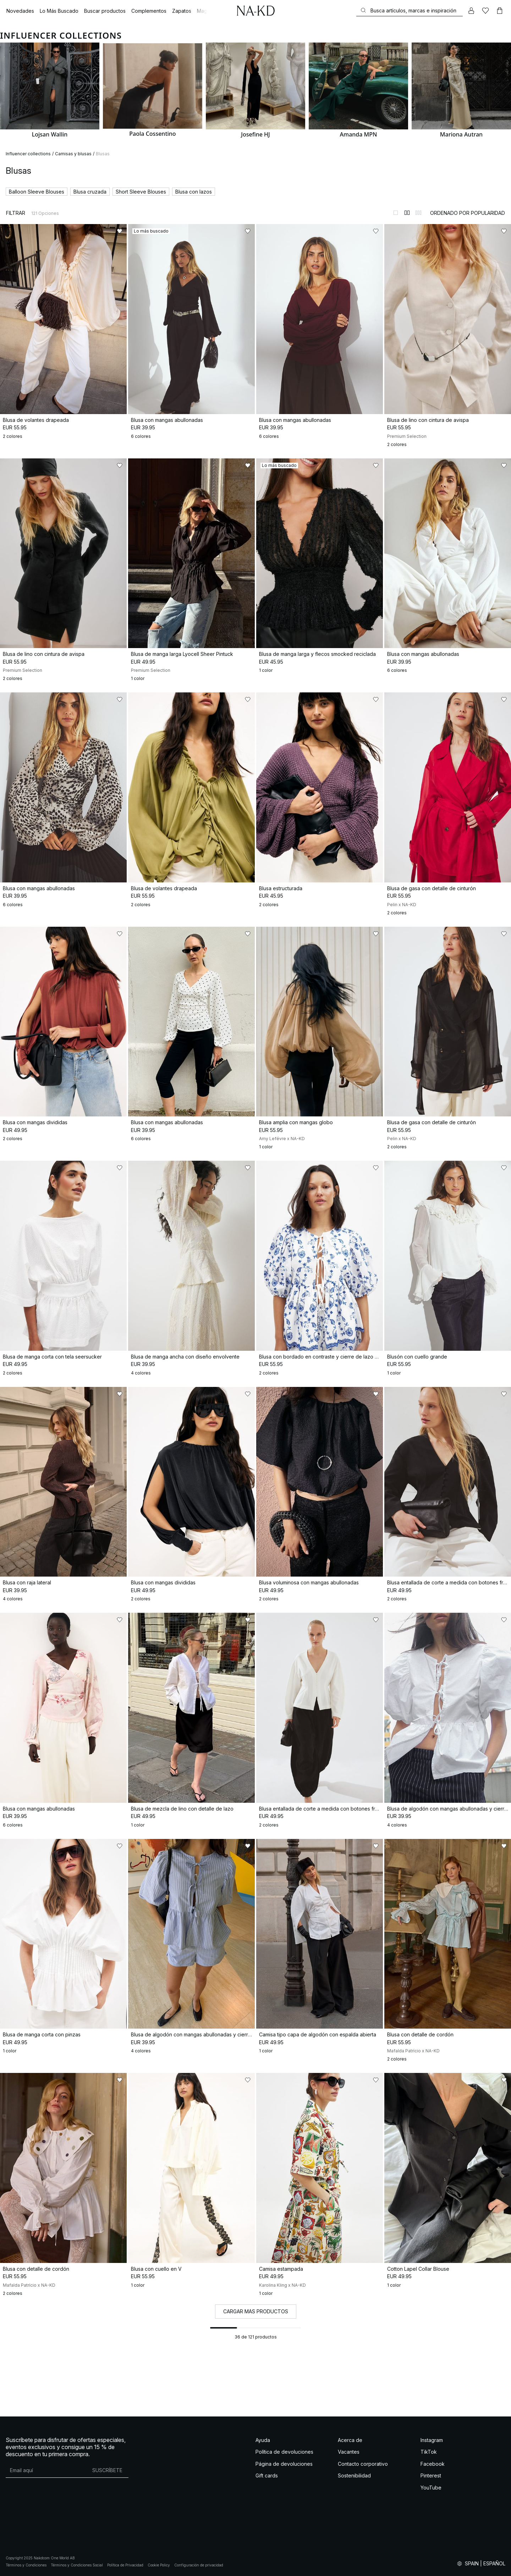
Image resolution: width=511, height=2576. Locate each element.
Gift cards (267, 2475)
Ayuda (263, 2440)
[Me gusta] (485, 10)
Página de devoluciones (284, 2464)
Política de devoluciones (284, 2452)
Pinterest (431, 2475)
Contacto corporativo (363, 2464)
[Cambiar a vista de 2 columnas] (407, 212)
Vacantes (348, 2452)
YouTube (431, 2488)
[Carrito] (499, 10)
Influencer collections (28, 153)
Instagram (432, 2440)
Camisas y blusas (73, 153)
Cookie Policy (159, 2565)
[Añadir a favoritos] (119, 231)
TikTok (429, 2452)
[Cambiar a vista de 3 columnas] (418, 212)
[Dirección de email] (46, 2470)
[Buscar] (409, 10)
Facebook (433, 2464)
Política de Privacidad (125, 2565)
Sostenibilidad (354, 2475)
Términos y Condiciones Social (77, 2565)
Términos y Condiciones (26, 2565)
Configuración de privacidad (198, 2565)
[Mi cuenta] (471, 10)
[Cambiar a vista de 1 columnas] (395, 212)
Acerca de (350, 2440)
